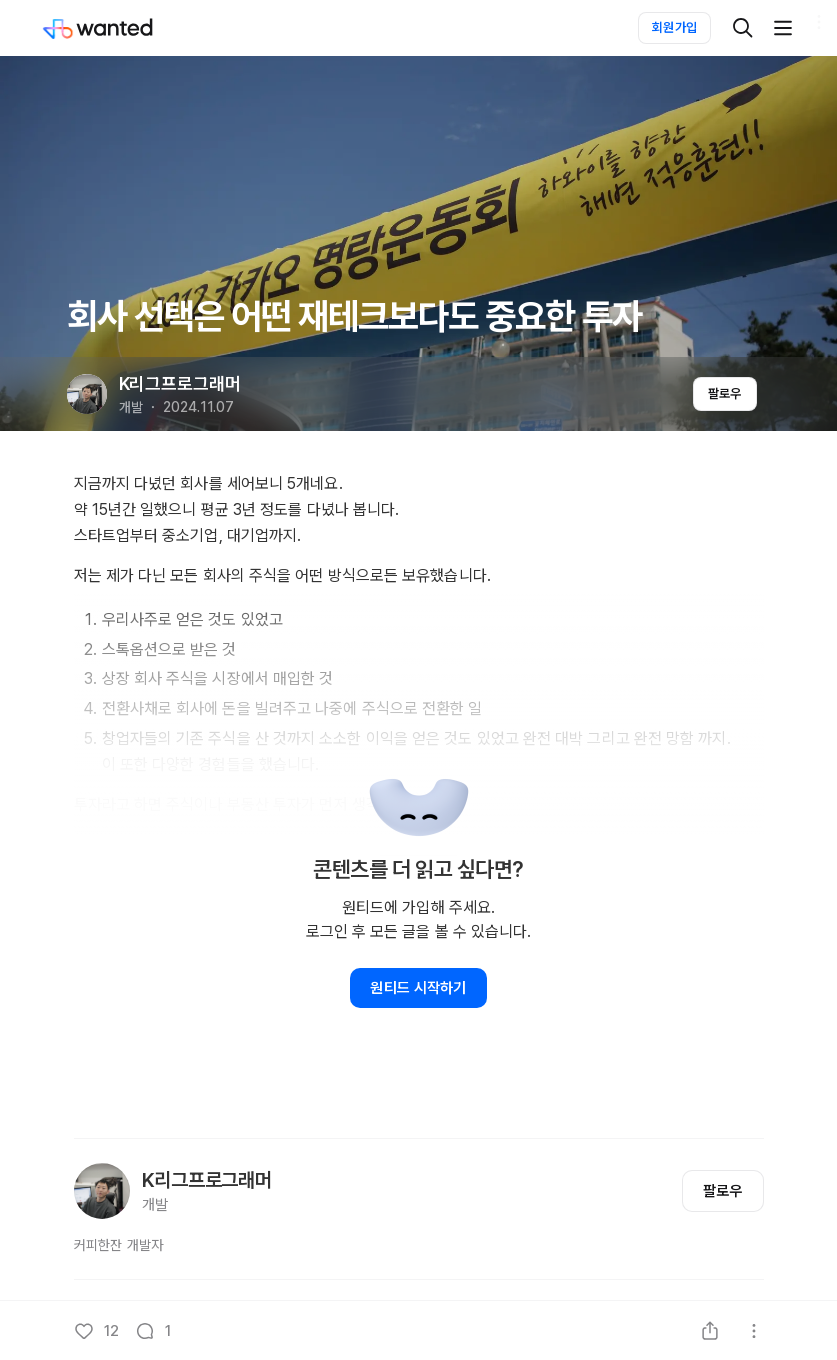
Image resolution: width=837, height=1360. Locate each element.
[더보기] (783, 28)
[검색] (743, 28)
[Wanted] (118, 28)
